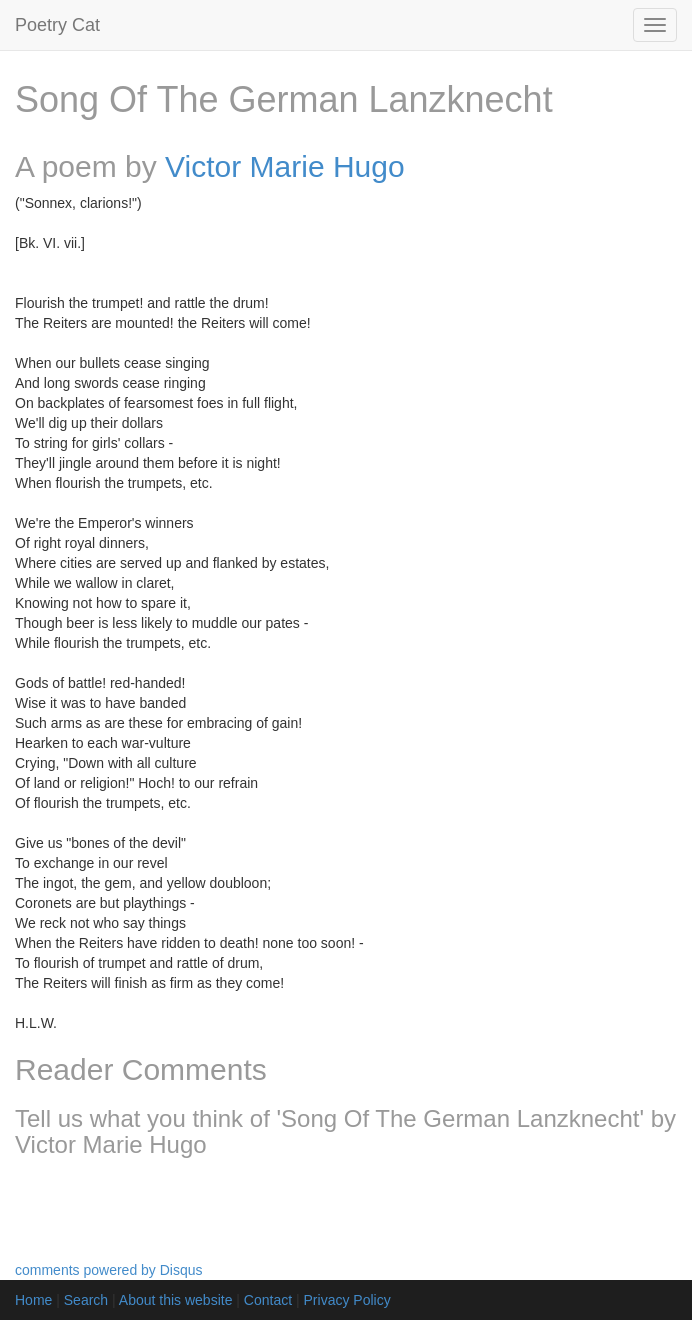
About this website (176, 1300)
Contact (268, 1300)
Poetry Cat (57, 25)
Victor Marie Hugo (285, 166)
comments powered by (109, 1270)
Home (33, 1300)
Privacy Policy (347, 1300)
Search (86, 1300)
